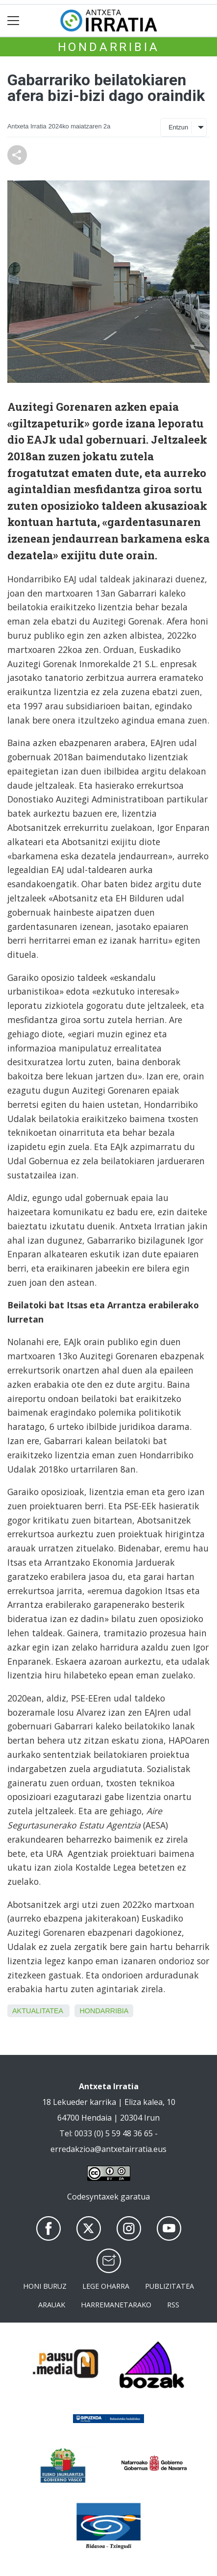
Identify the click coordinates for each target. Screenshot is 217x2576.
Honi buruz (45, 2286)
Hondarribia (109, 47)
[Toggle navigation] (13, 20)
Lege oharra (105, 2286)
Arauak (51, 2304)
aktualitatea (37, 2011)
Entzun (178, 127)
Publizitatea (169, 2286)
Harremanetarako (116, 2304)
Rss (173, 2304)
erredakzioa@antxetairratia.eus (108, 2149)
